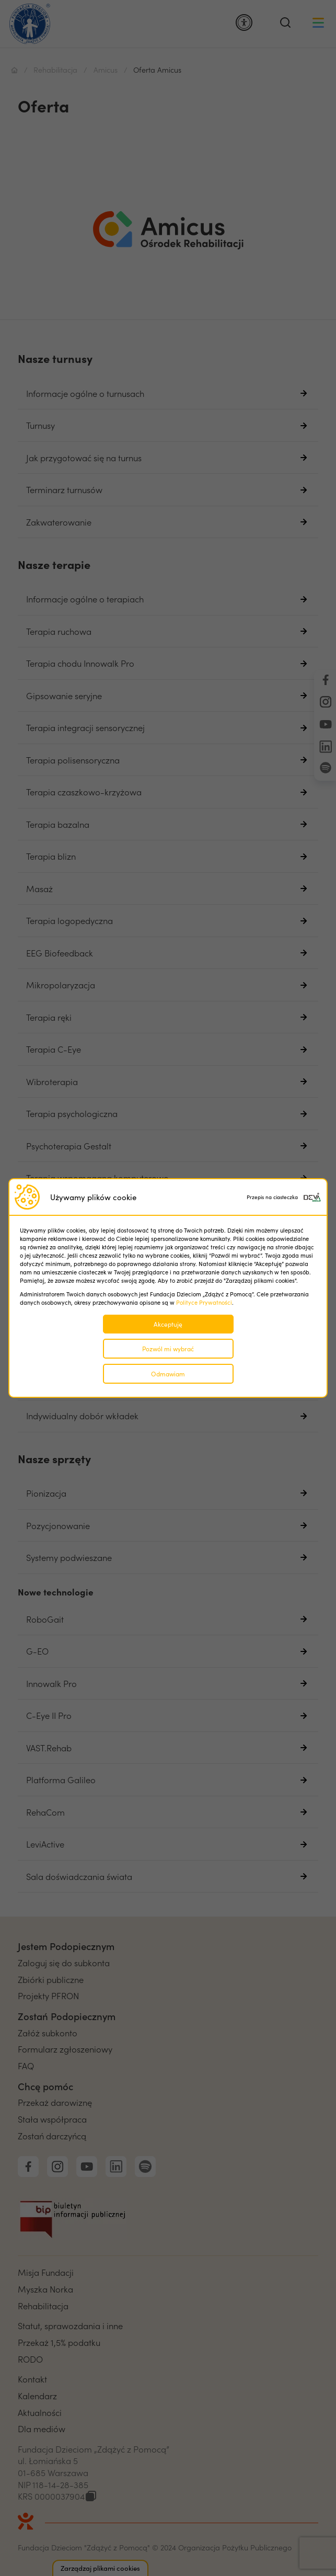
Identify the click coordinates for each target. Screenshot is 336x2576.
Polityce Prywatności (204, 1302)
